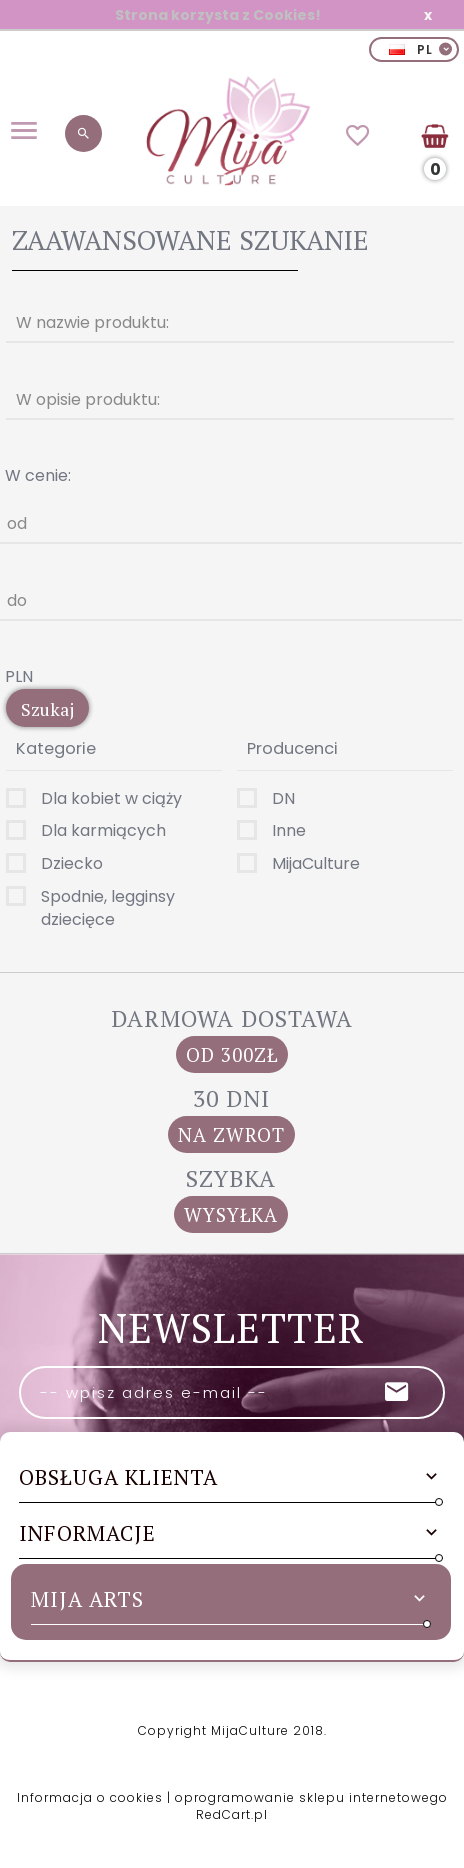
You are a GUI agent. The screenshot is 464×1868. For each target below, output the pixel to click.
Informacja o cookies (90, 1797)
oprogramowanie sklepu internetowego (311, 1797)
